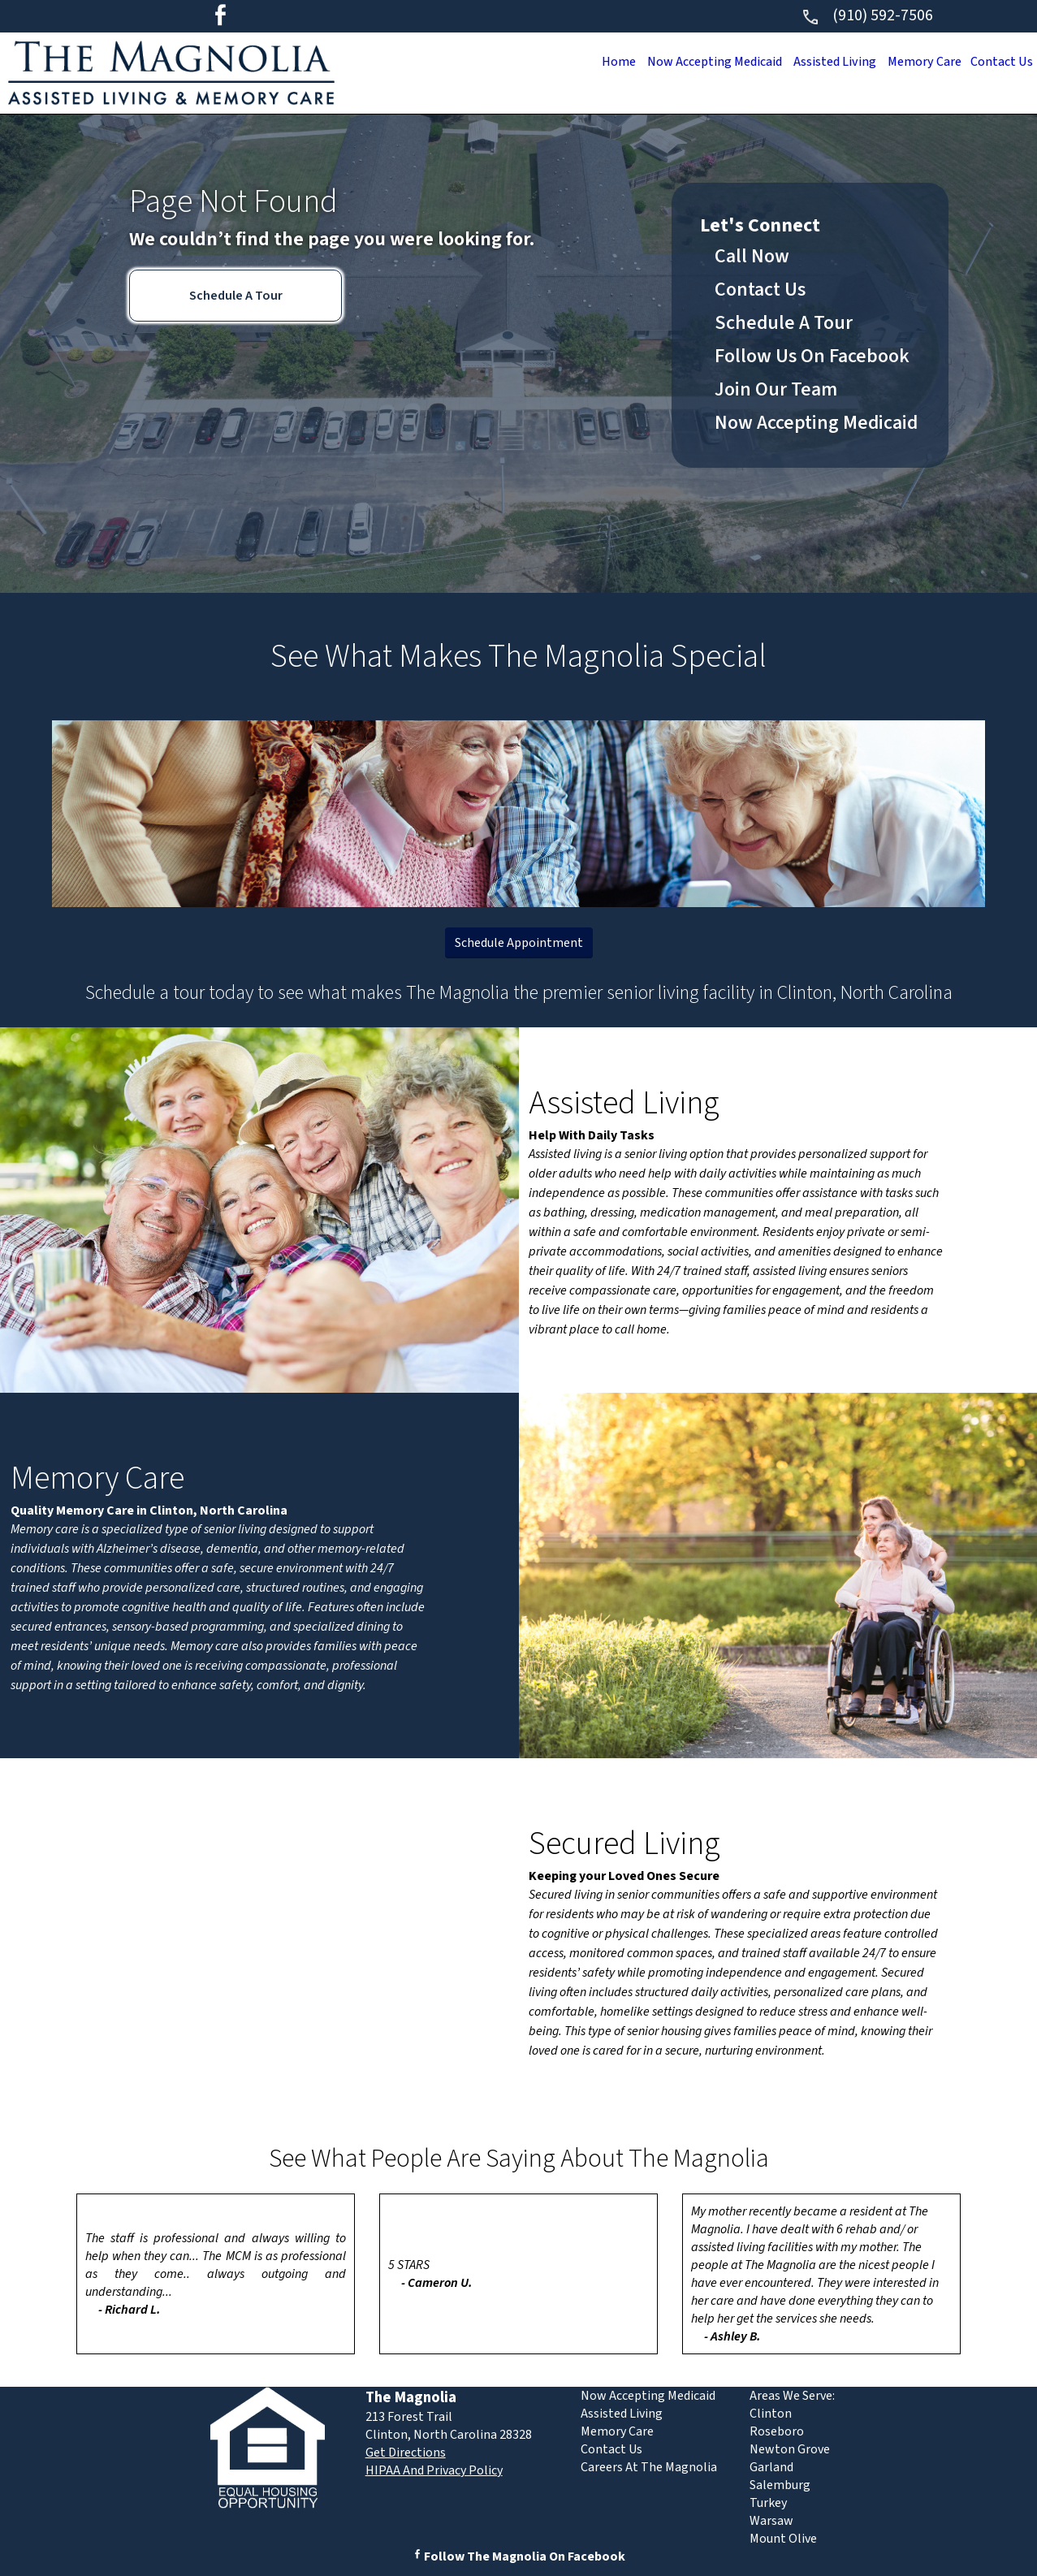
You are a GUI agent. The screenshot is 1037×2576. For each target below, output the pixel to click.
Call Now (752, 256)
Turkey (768, 2503)
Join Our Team (776, 389)
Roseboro (777, 2431)
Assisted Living (823, 62)
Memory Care (917, 62)
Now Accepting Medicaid (697, 62)
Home (595, 62)
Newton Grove (790, 2449)
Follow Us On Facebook (812, 356)
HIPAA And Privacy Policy (434, 2470)
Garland (771, 2467)
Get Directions (405, 2452)
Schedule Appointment (519, 943)
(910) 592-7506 (867, 15)
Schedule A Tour (236, 296)
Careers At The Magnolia (649, 2467)
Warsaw (771, 2521)
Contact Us (999, 62)
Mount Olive (783, 2539)
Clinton (771, 2414)
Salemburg (780, 2485)
